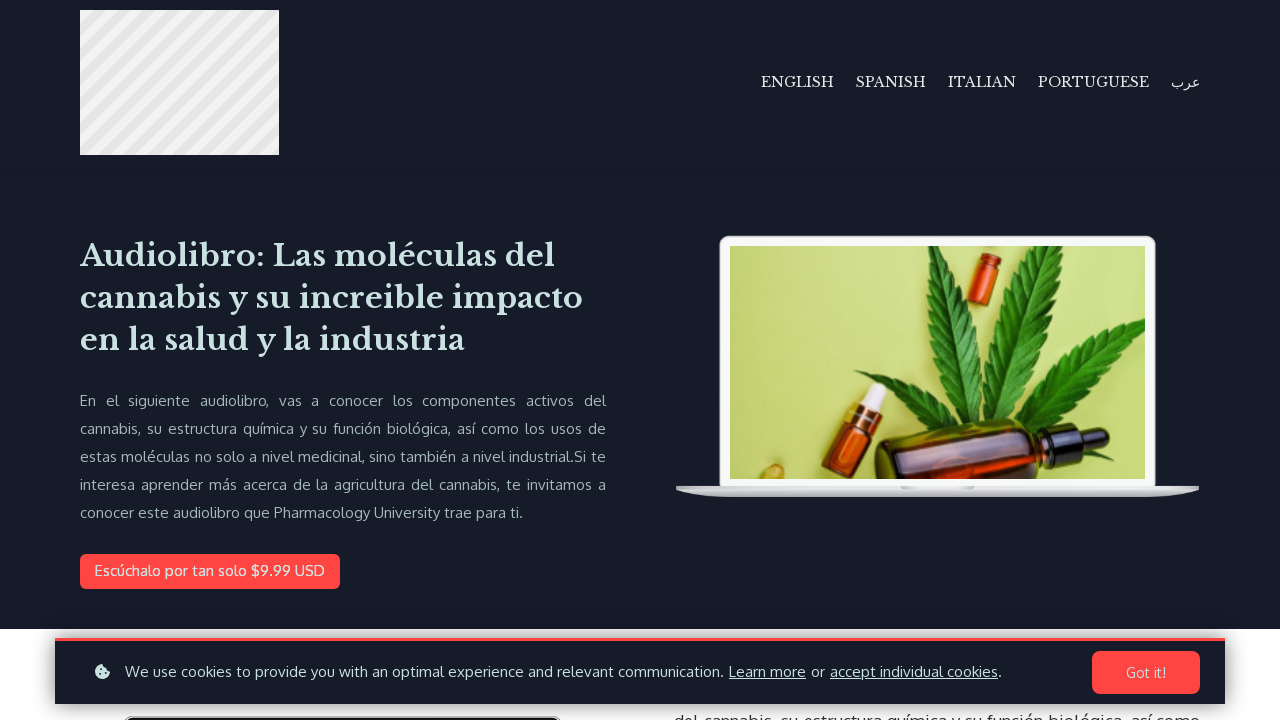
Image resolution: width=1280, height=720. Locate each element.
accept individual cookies (914, 671)
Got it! (1146, 672)
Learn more (767, 671)
